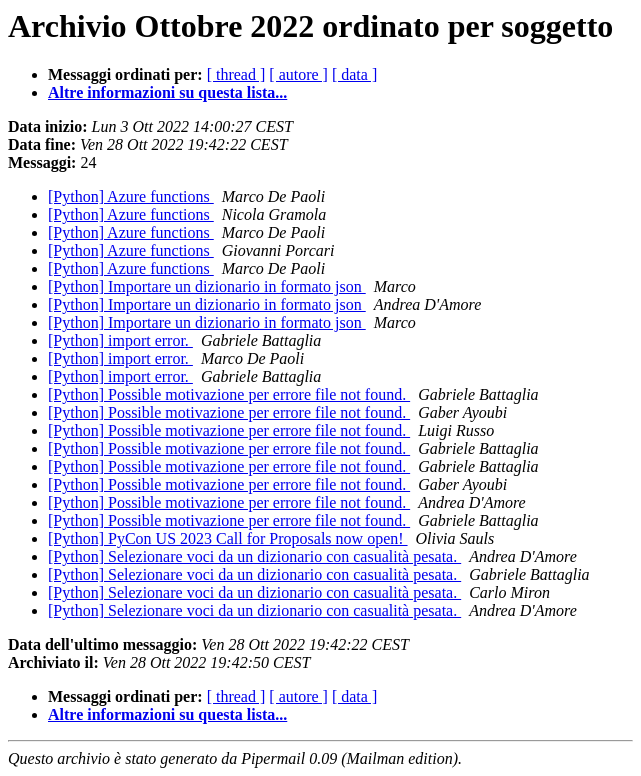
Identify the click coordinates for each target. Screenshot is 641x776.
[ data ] (354, 74)
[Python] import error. (120, 340)
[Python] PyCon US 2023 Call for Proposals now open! (228, 538)
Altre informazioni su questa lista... (167, 92)
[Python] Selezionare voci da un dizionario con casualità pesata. (254, 556)
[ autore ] (298, 74)
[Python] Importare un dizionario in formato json (207, 286)
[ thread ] (236, 74)
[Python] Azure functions (131, 196)
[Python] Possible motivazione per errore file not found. (229, 394)
